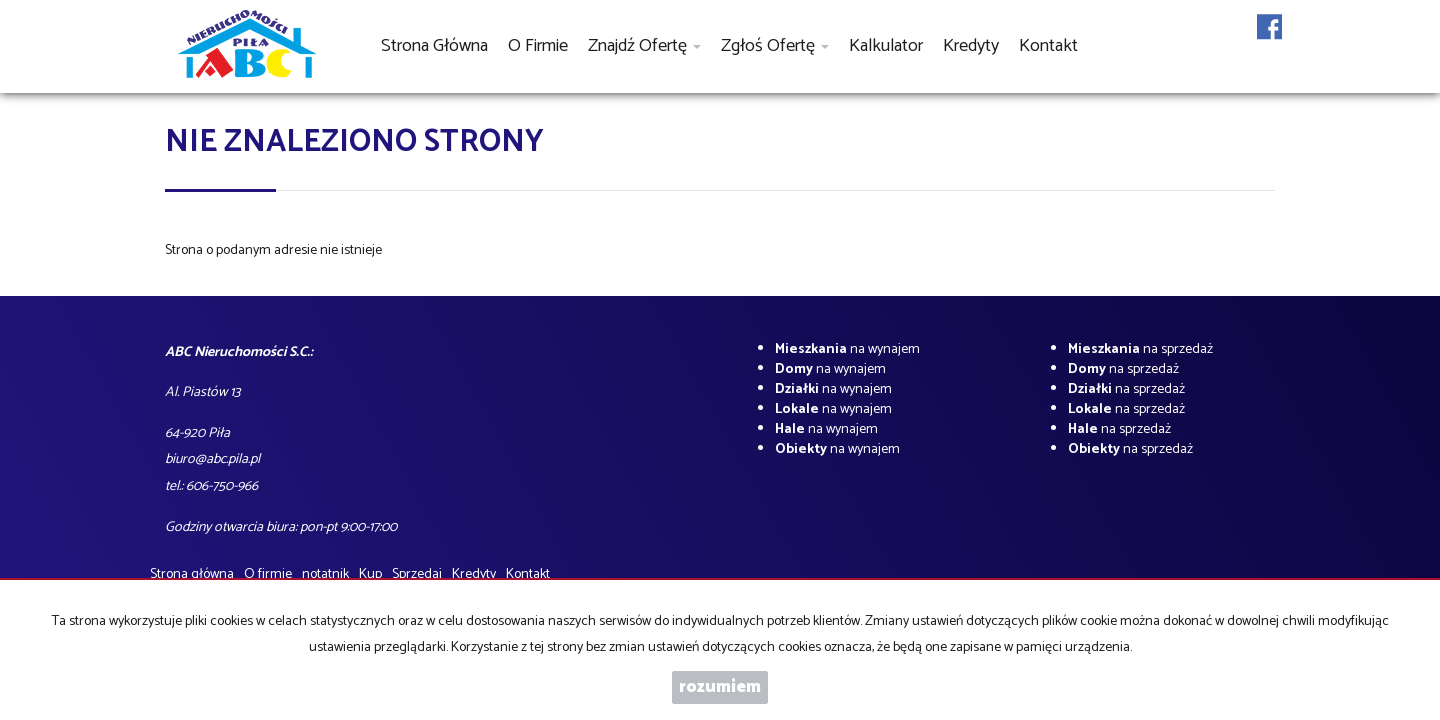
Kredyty (971, 46)
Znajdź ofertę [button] (644, 46)
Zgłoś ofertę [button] (775, 46)
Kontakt (1048, 46)
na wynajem (847, 349)
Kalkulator (886, 46)
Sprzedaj (417, 574)
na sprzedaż (1140, 349)
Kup (370, 574)
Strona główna (434, 46)
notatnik (325, 574)
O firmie (538, 46)
